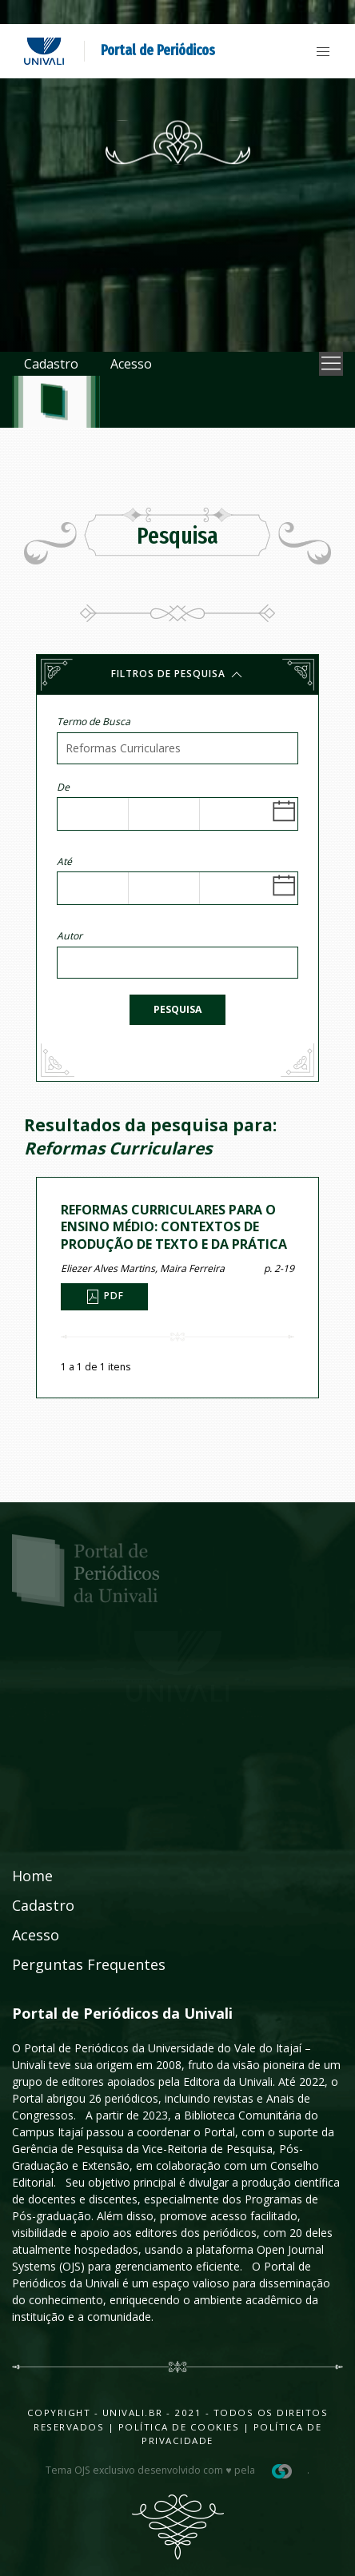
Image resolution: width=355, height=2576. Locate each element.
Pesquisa (177, 1009)
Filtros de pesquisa (178, 675)
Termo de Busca (93, 721)
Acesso (131, 364)
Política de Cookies (179, 2427)
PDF (104, 1297)
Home (32, 1875)
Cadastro (51, 364)
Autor (69, 936)
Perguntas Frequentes (89, 1964)
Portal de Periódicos (158, 50)
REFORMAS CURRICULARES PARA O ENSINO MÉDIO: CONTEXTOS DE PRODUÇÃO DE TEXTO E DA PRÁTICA (174, 1227)
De (63, 787)
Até (64, 861)
